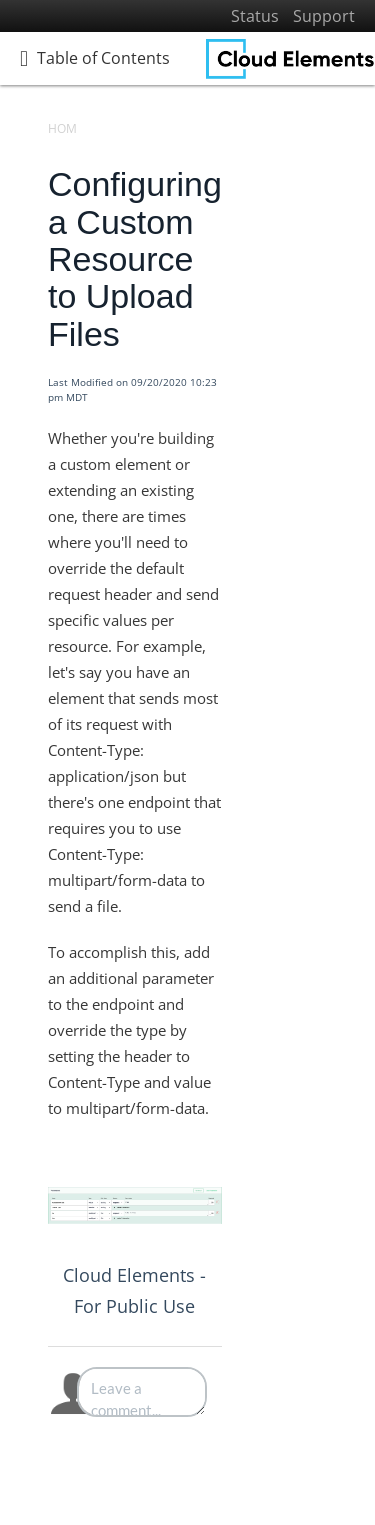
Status (255, 16)
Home (66, 128)
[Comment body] (142, 1392)
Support (324, 16)
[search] (125, 117)
